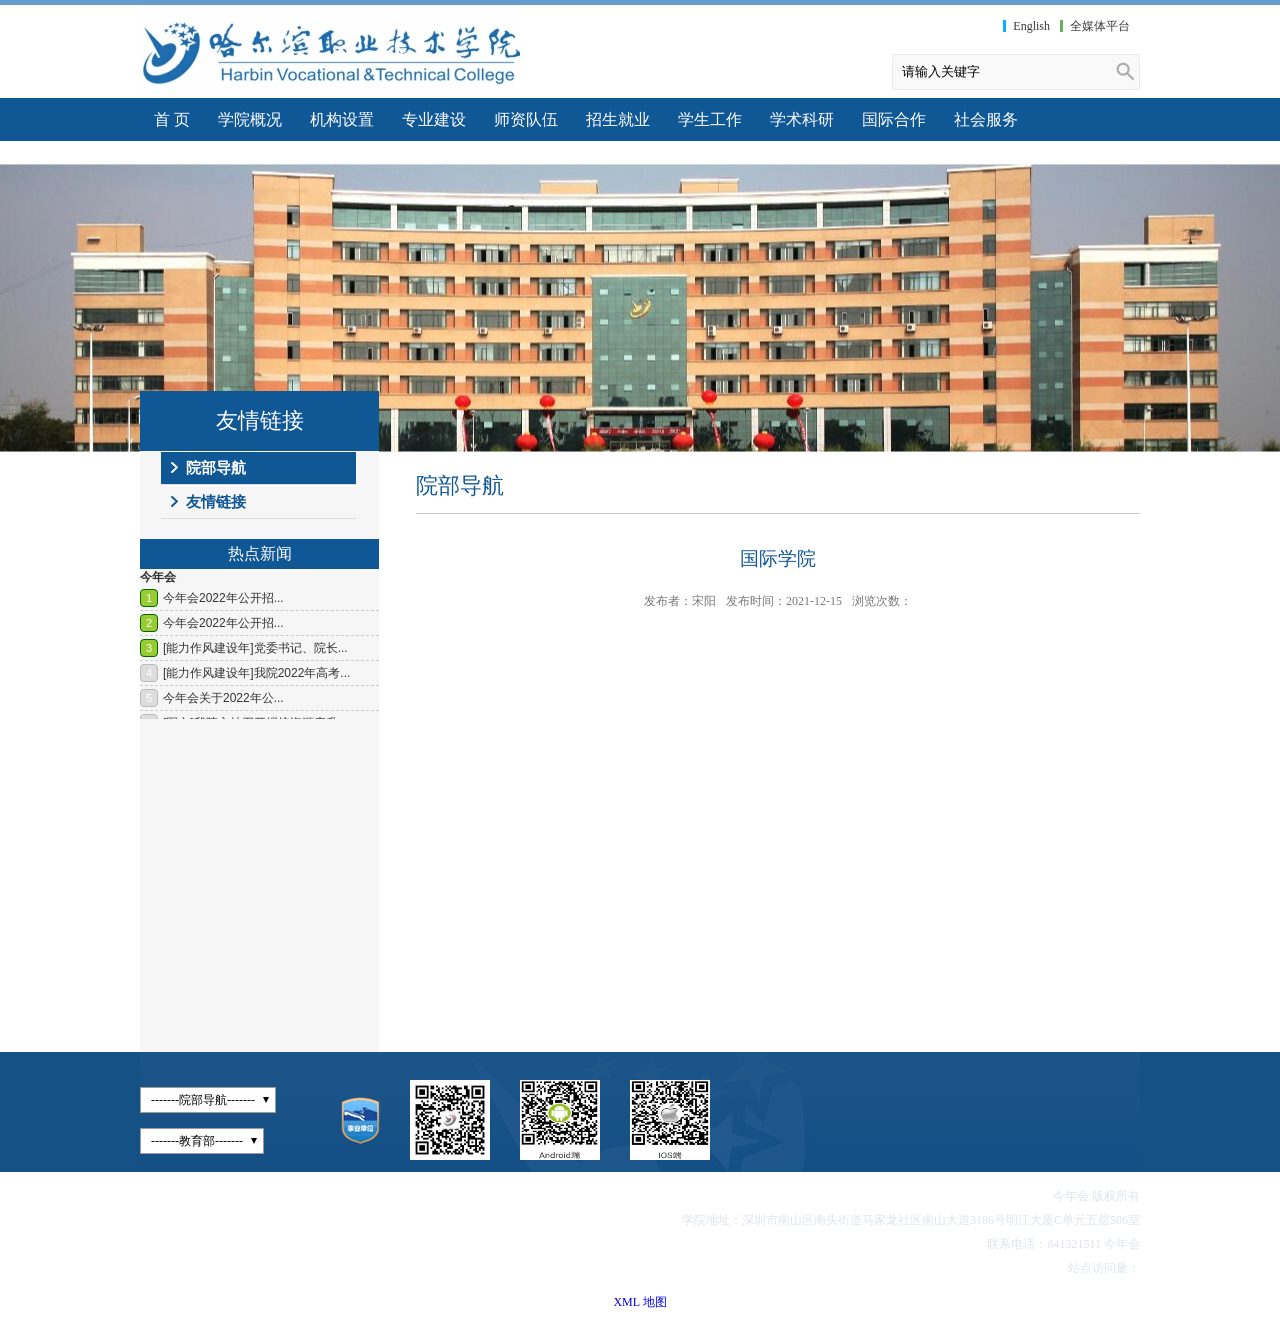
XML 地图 (639, 1302)
